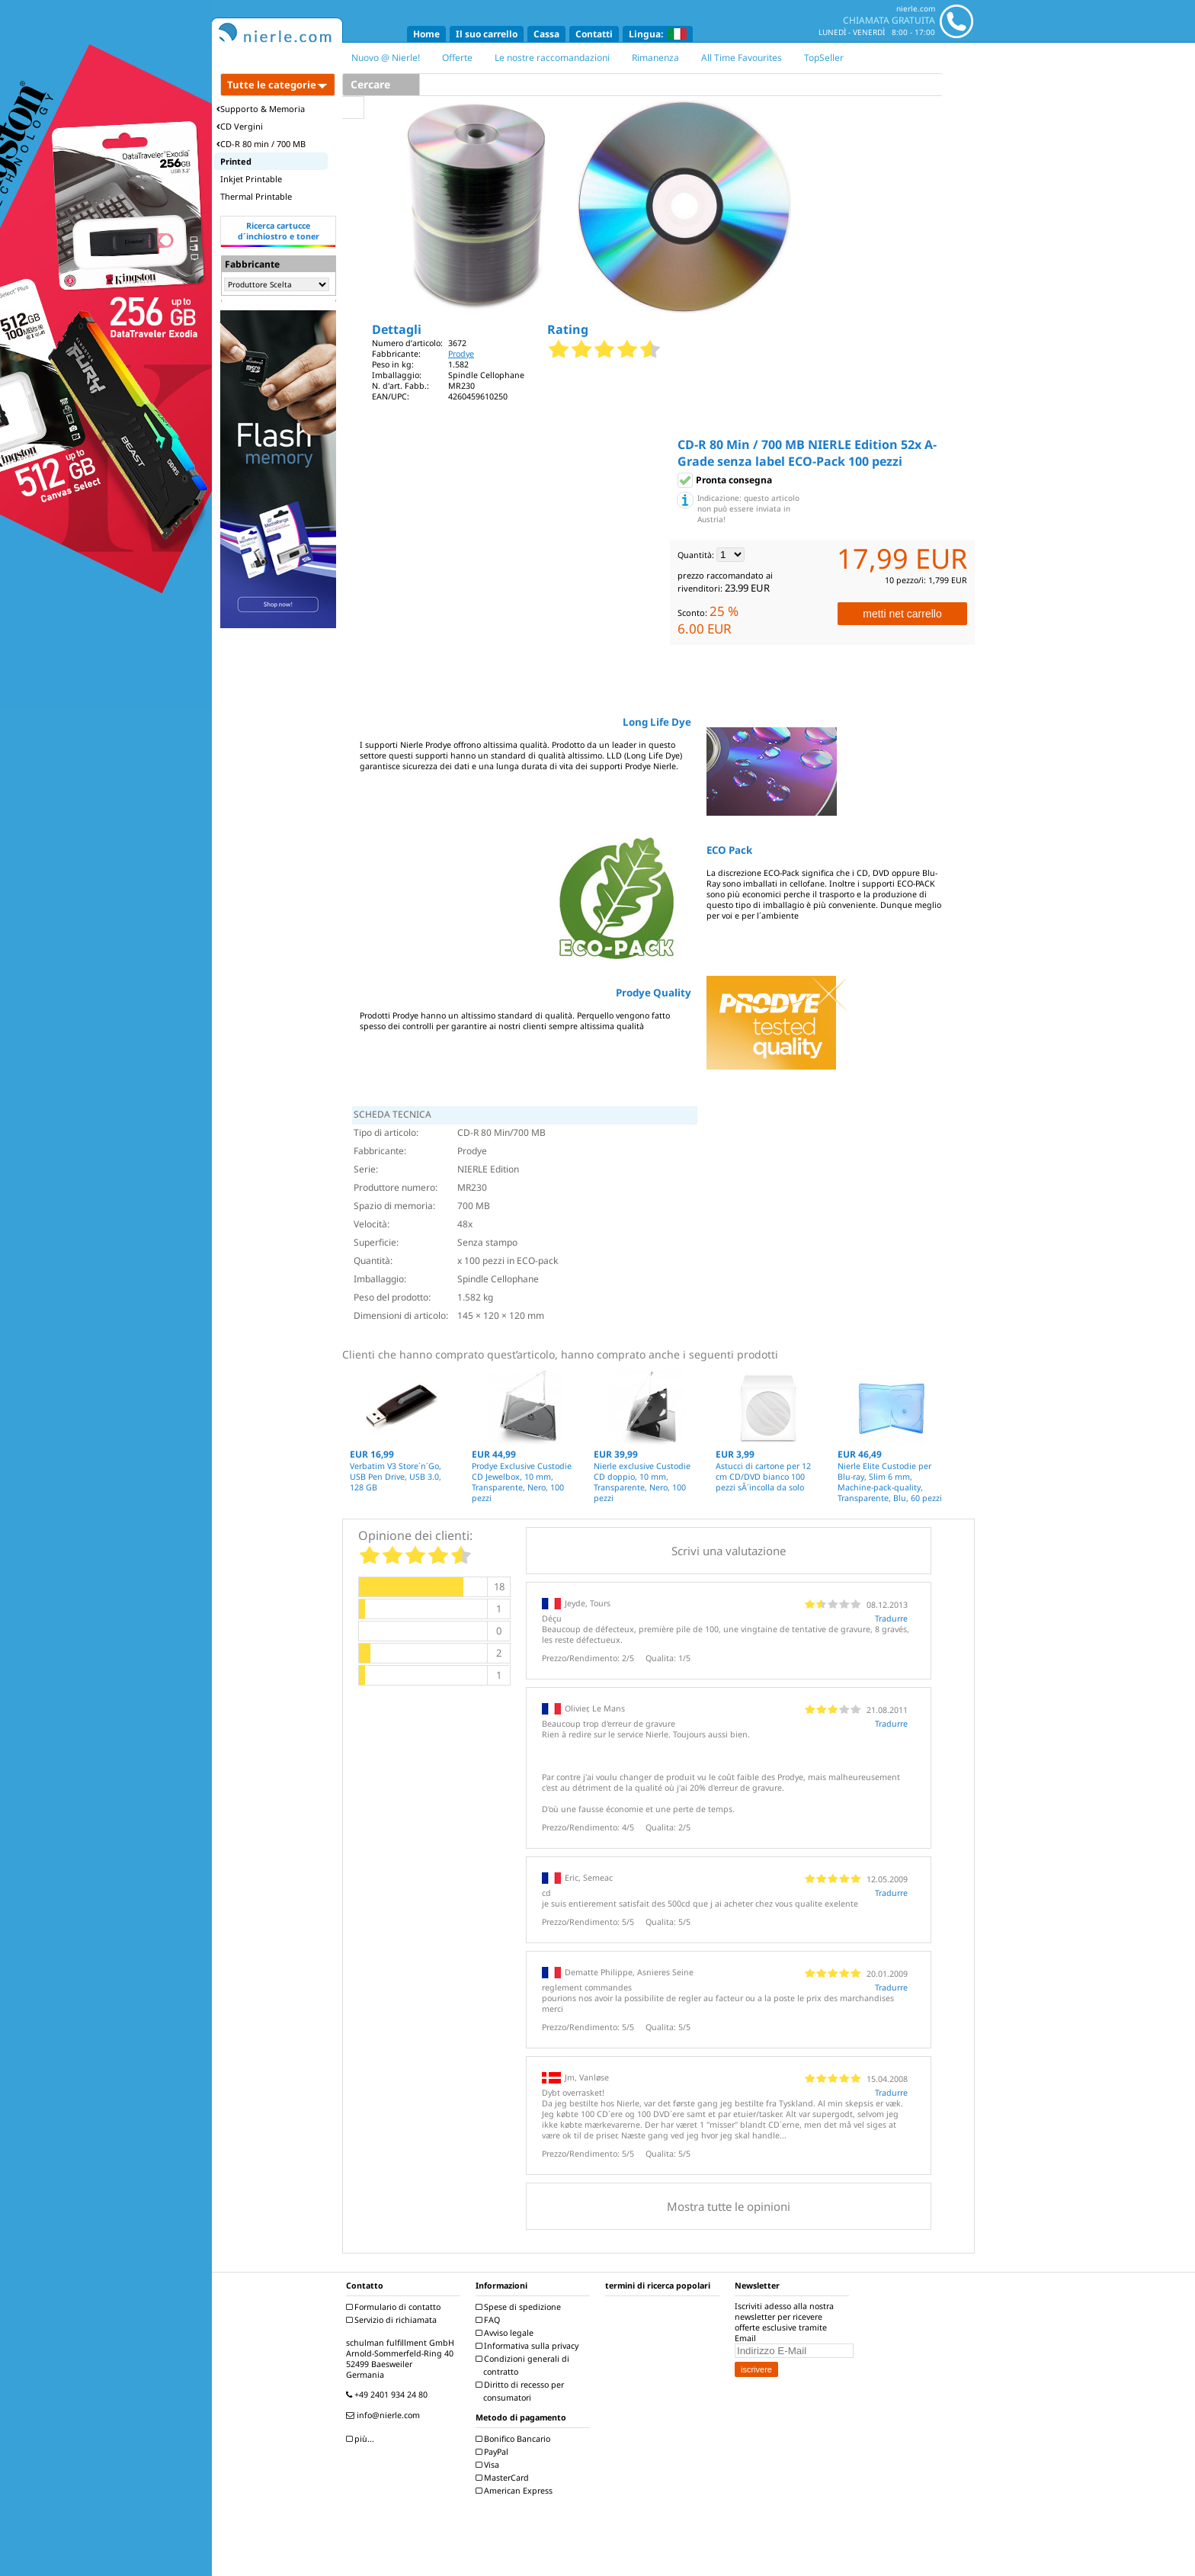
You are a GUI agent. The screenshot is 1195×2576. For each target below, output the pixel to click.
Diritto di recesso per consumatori (521, 2391)
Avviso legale (506, 2332)
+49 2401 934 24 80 (389, 2394)
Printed (235, 161)
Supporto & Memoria (260, 108)
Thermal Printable (256, 196)
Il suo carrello (486, 33)
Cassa (546, 33)
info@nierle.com (385, 2415)
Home (426, 33)
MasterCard (504, 2477)
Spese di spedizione (520, 2307)
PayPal (493, 2451)
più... (362, 2438)
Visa (489, 2464)
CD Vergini (239, 126)
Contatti (594, 33)
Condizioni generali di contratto (524, 2365)
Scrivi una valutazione (728, 1550)
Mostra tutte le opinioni (728, 2206)
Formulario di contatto (395, 2307)
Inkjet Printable (251, 178)
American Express (516, 2490)
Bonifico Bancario (514, 2438)
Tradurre (891, 1618)
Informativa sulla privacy (528, 2345)
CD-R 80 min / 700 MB (261, 143)
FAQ (489, 2320)
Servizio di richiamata (393, 2320)
